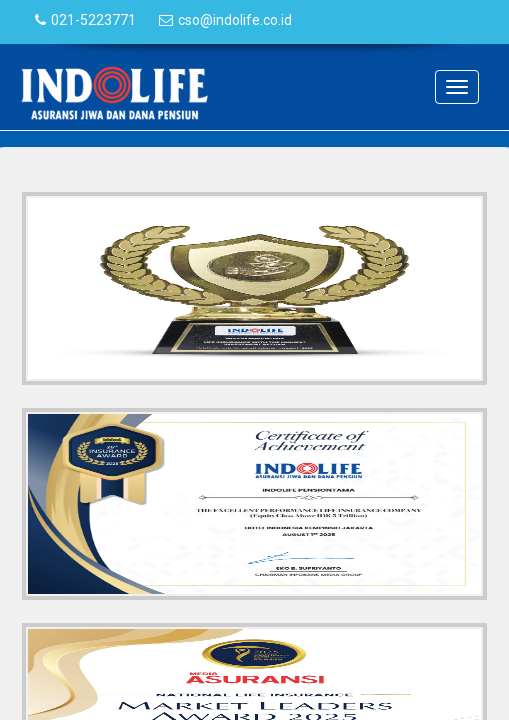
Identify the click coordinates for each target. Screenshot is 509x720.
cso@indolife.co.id (235, 20)
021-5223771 (93, 20)
